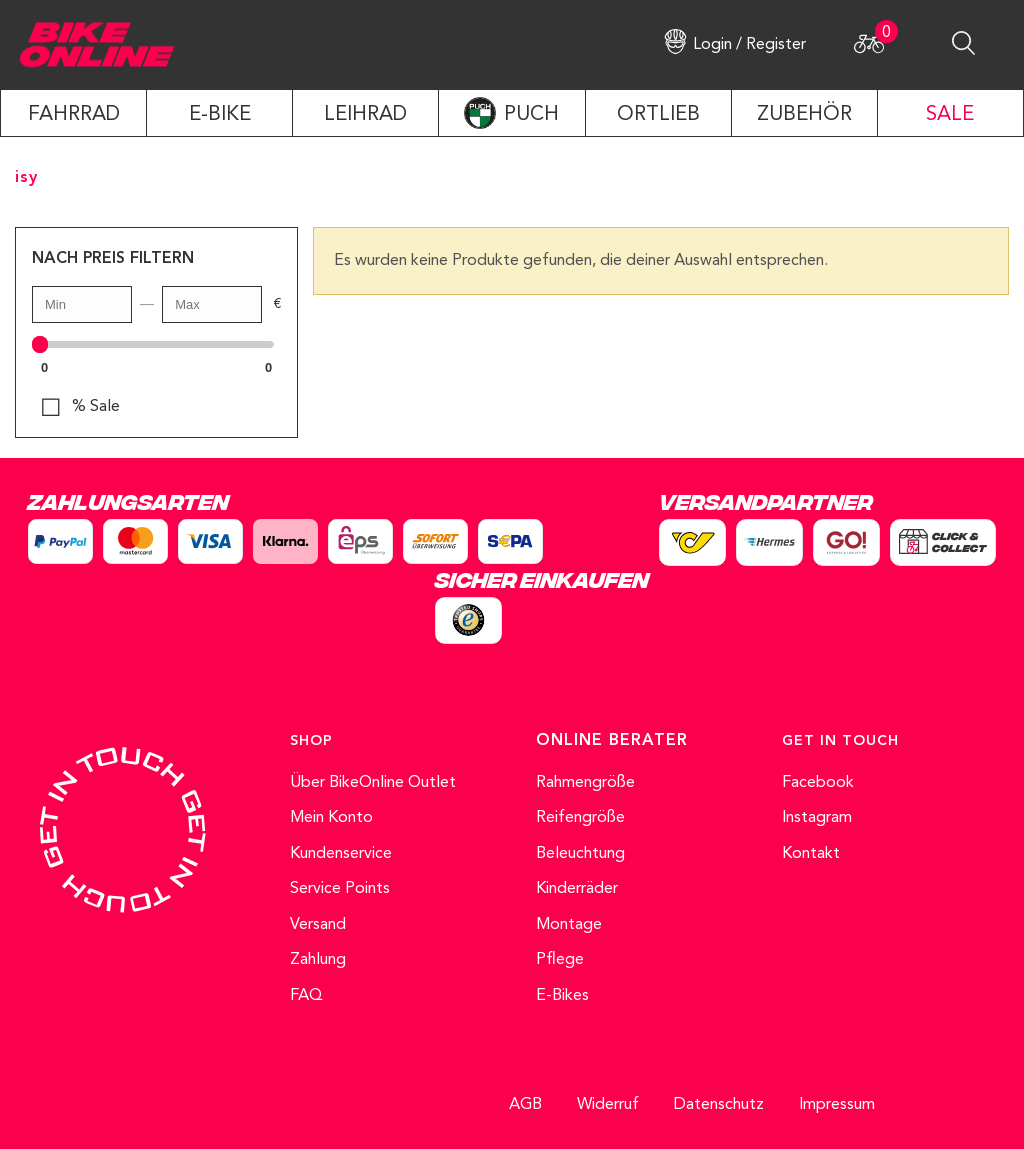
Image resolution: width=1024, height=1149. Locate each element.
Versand (318, 925)
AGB (525, 1105)
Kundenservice (341, 854)
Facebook (818, 783)
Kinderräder (577, 889)
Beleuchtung (580, 854)
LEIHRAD (365, 115)
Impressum (837, 1105)
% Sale (96, 407)
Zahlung (318, 960)
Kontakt (811, 854)
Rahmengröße (585, 783)
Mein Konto (331, 818)
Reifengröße (580, 818)
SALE (950, 115)
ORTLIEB (658, 115)
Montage (569, 925)
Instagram (817, 818)
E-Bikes (562, 996)
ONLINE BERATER (612, 741)
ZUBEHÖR (804, 115)
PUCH (531, 115)
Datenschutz (719, 1105)
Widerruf (608, 1105)
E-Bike (220, 115)
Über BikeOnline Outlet (373, 783)
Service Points (340, 889)
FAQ (306, 996)
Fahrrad (74, 115)
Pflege (560, 960)
